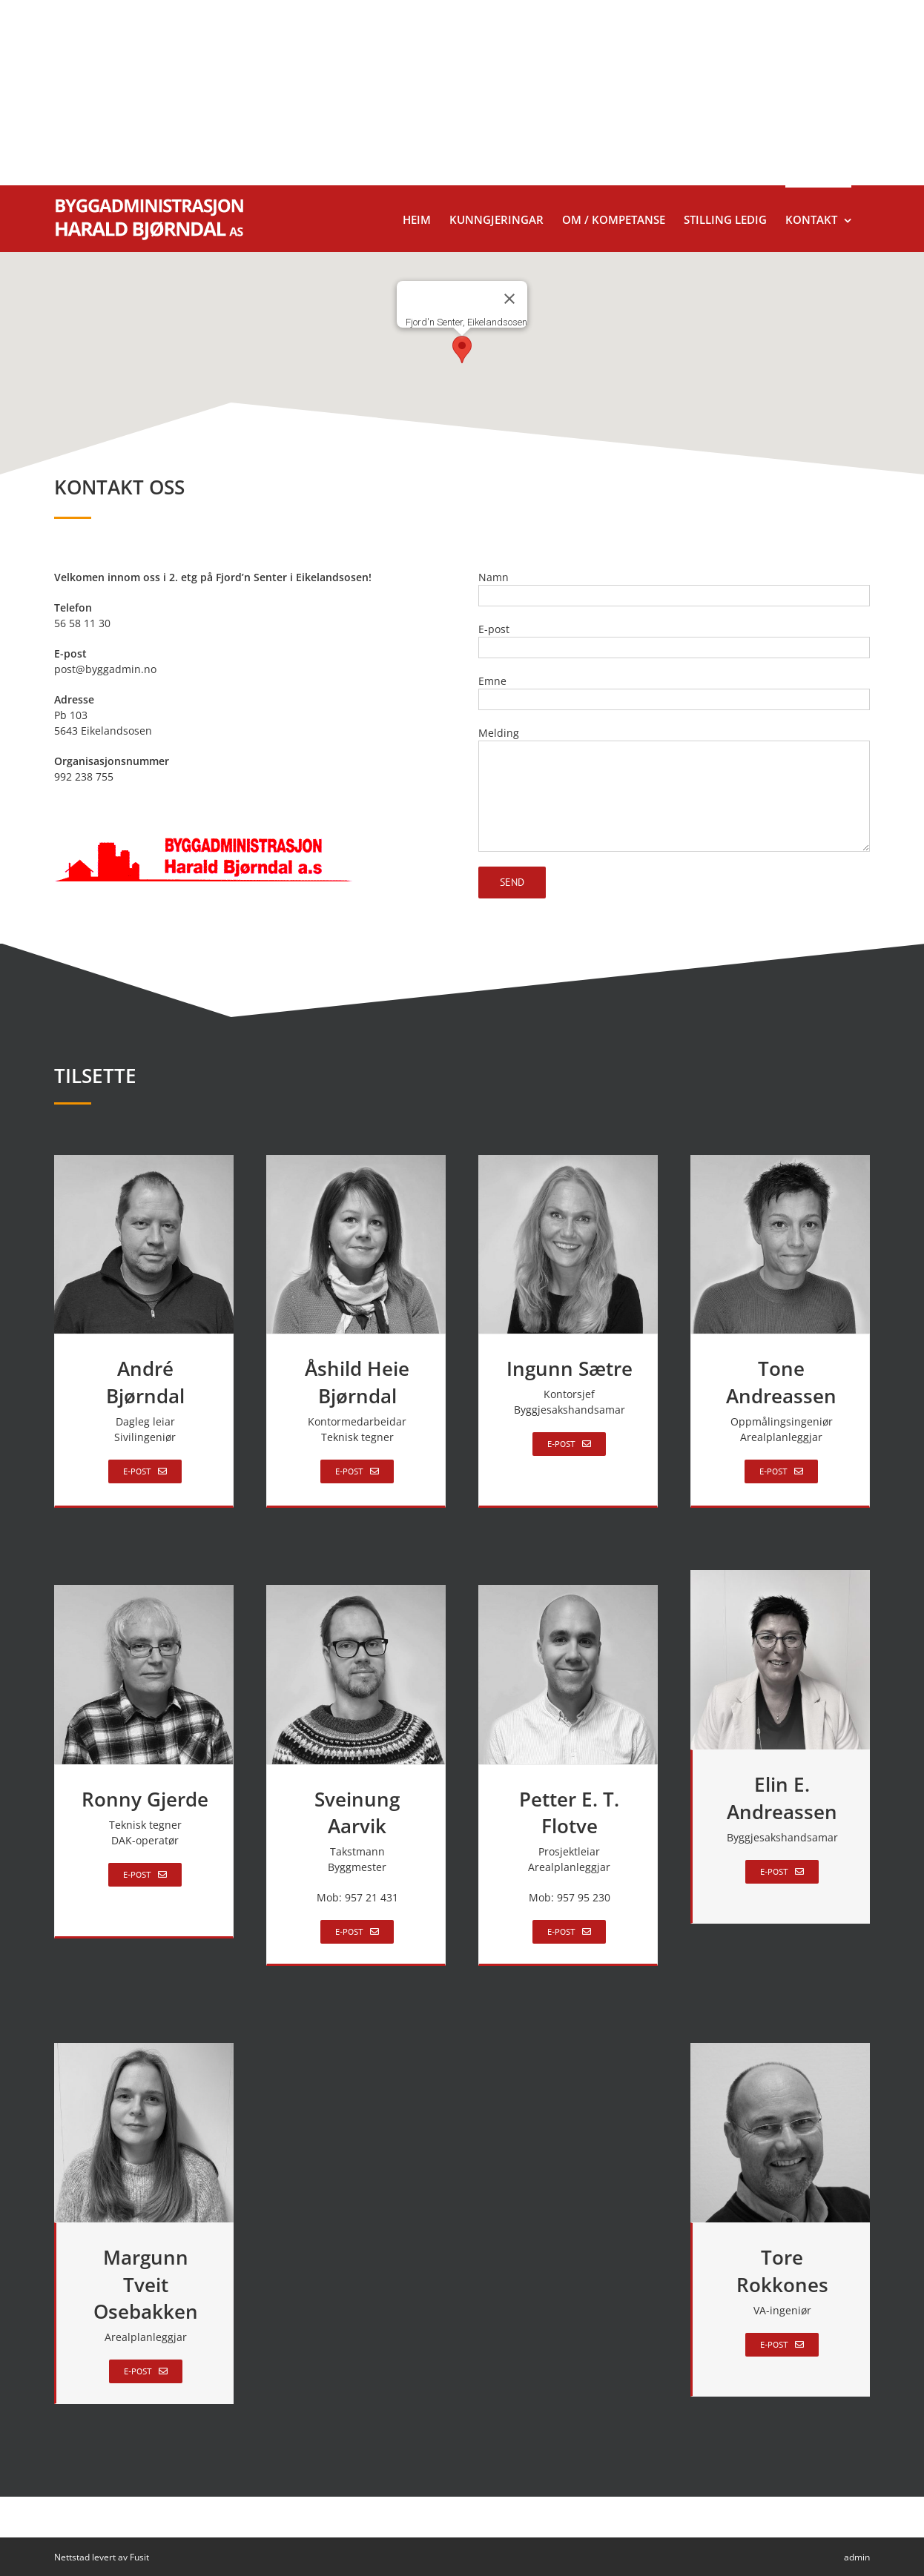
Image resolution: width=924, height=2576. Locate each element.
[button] (462, 349)
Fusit (139, 2557)
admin (857, 2557)
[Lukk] (509, 299)
